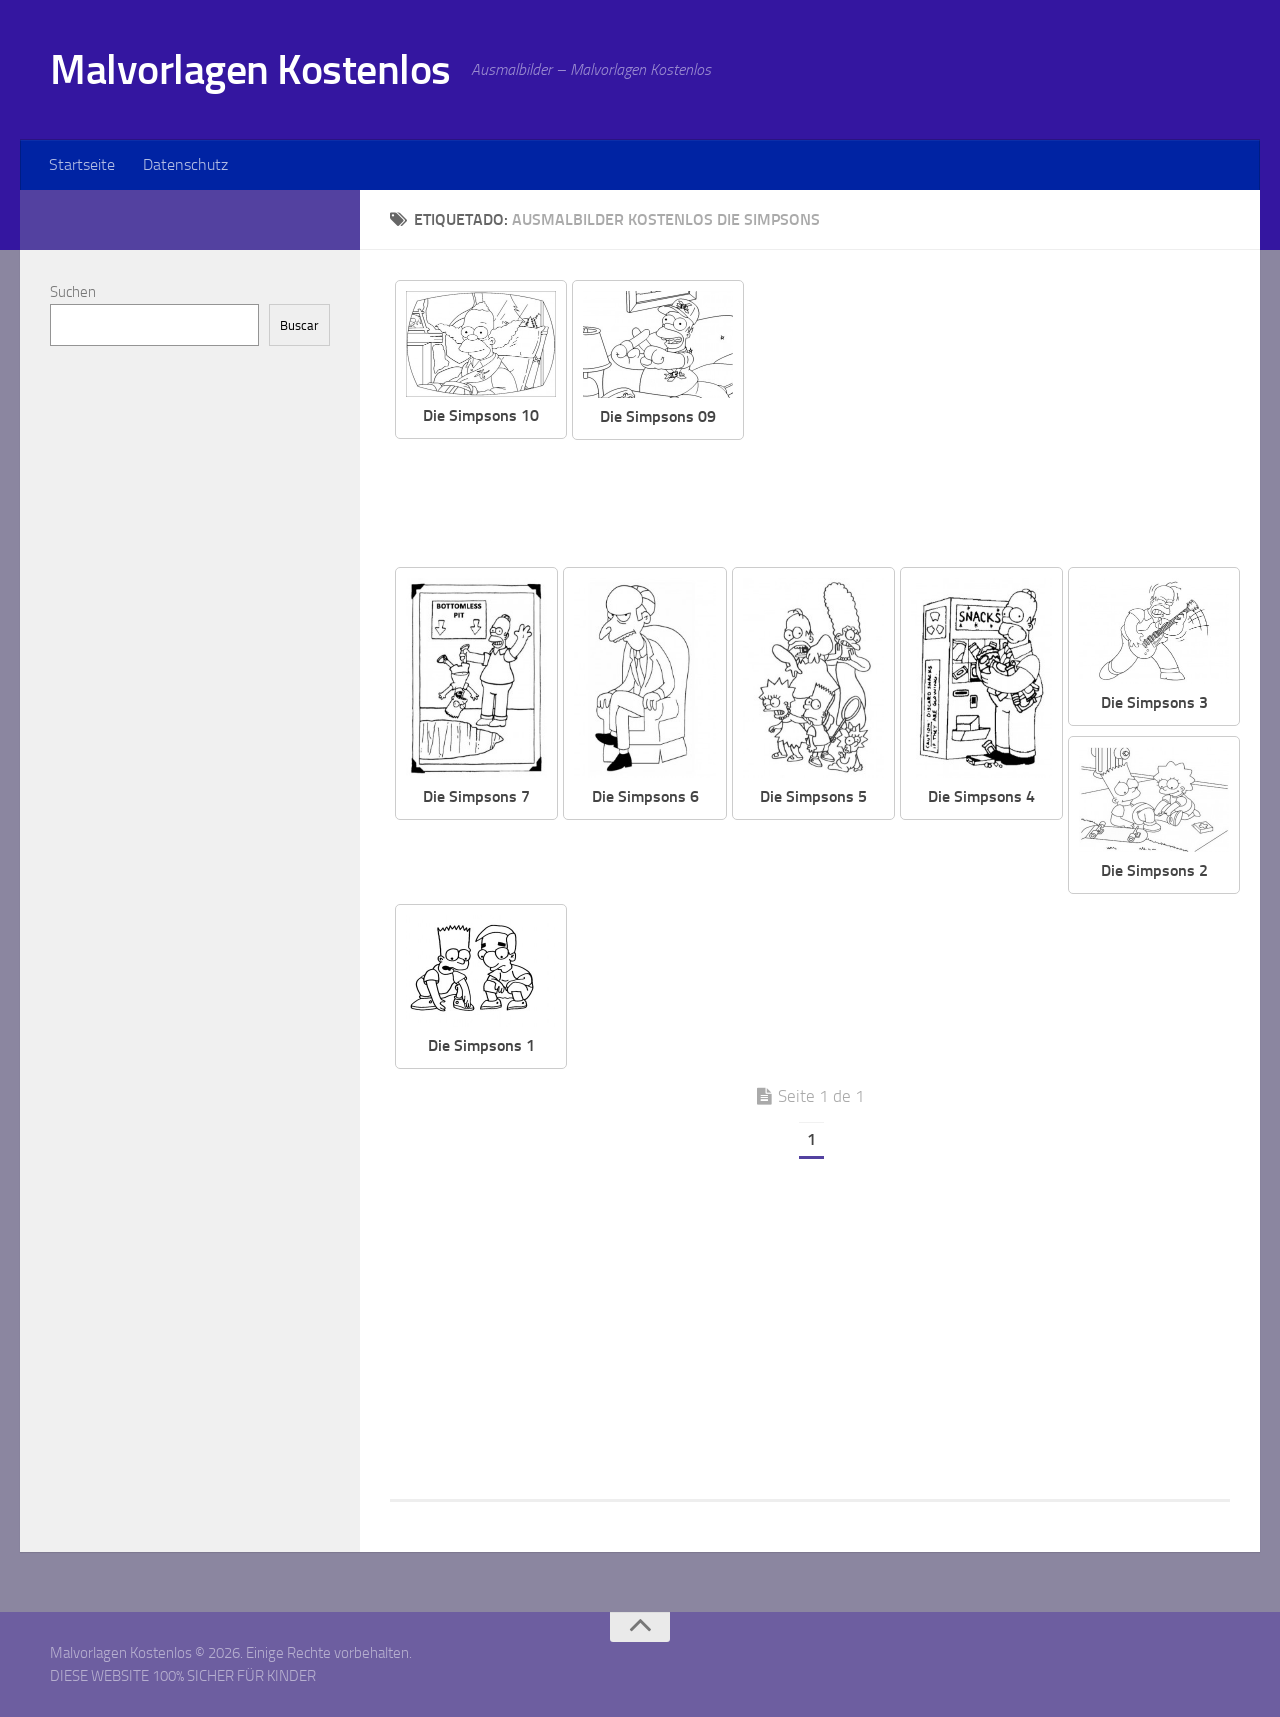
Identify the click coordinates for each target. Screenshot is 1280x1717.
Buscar (299, 325)
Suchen (73, 292)
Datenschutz (185, 164)
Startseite (82, 164)
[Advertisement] (1002, 420)
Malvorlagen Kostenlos (250, 70)
